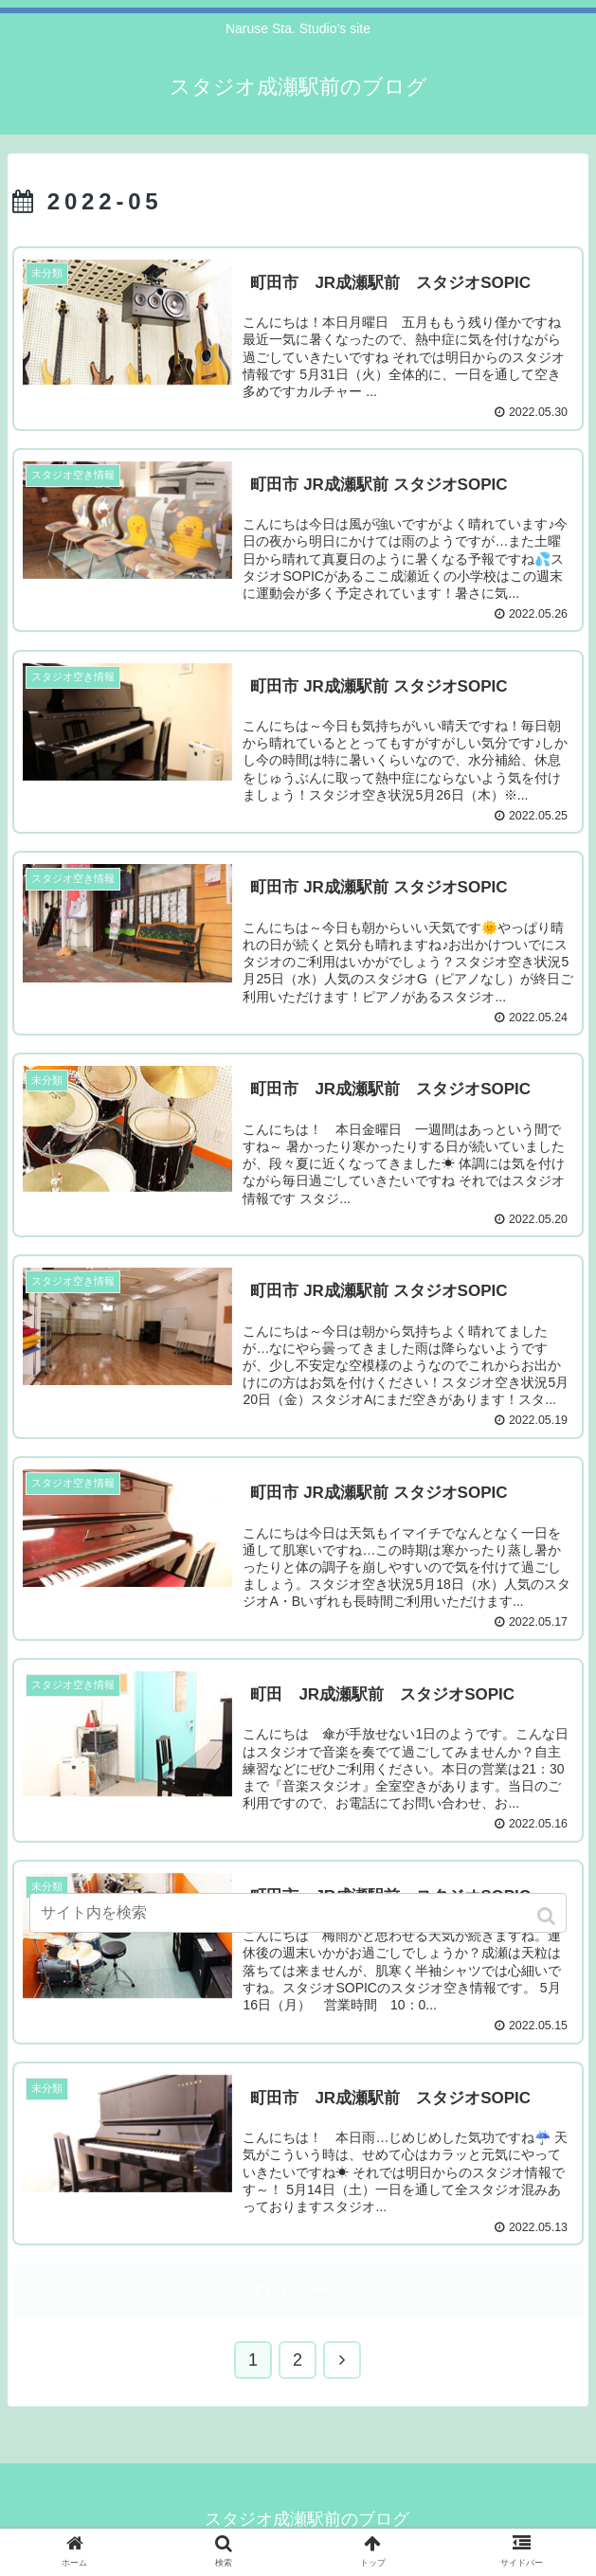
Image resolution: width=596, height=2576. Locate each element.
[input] (297, 1913)
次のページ (298, 2292)
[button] (548, 1916)
